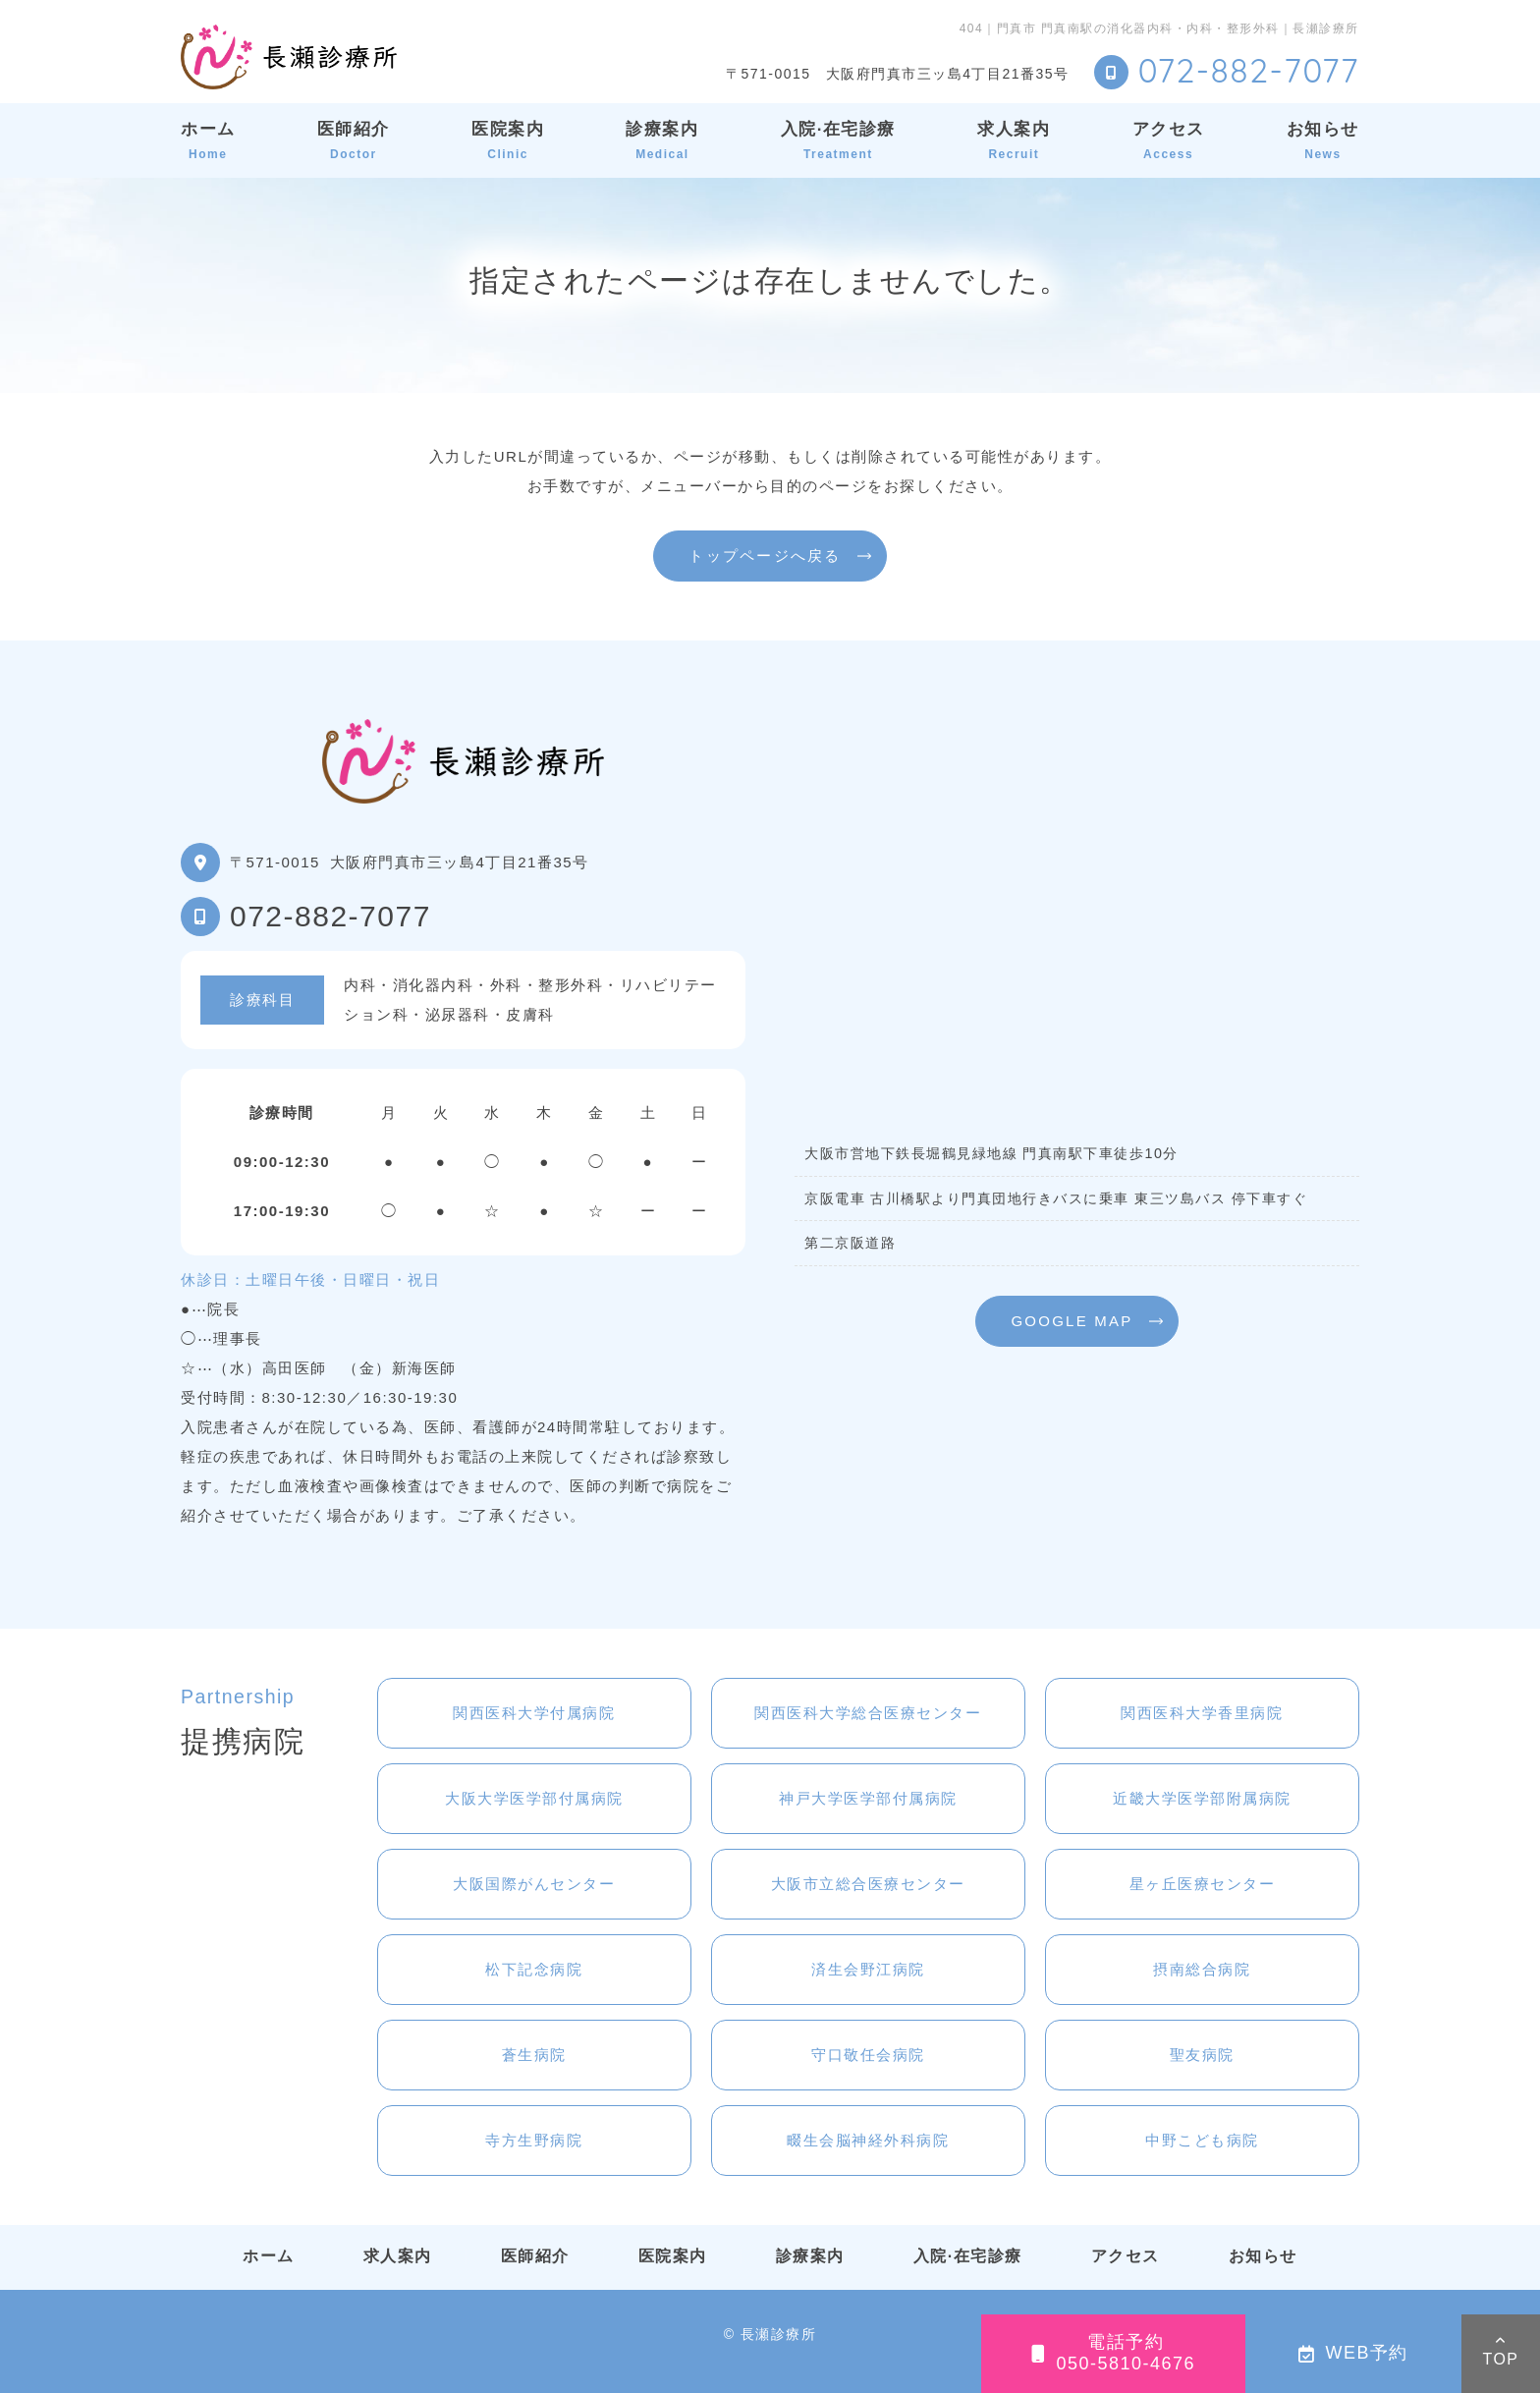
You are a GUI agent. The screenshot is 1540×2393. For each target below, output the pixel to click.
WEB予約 (1353, 2353)
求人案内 (1013, 140)
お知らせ (1323, 140)
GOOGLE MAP (1071, 1320)
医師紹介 (353, 140)
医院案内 (507, 140)
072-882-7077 (330, 916)
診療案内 (662, 140)
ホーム (208, 140)
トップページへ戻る (764, 555)
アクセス (1168, 140)
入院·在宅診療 (838, 140)
